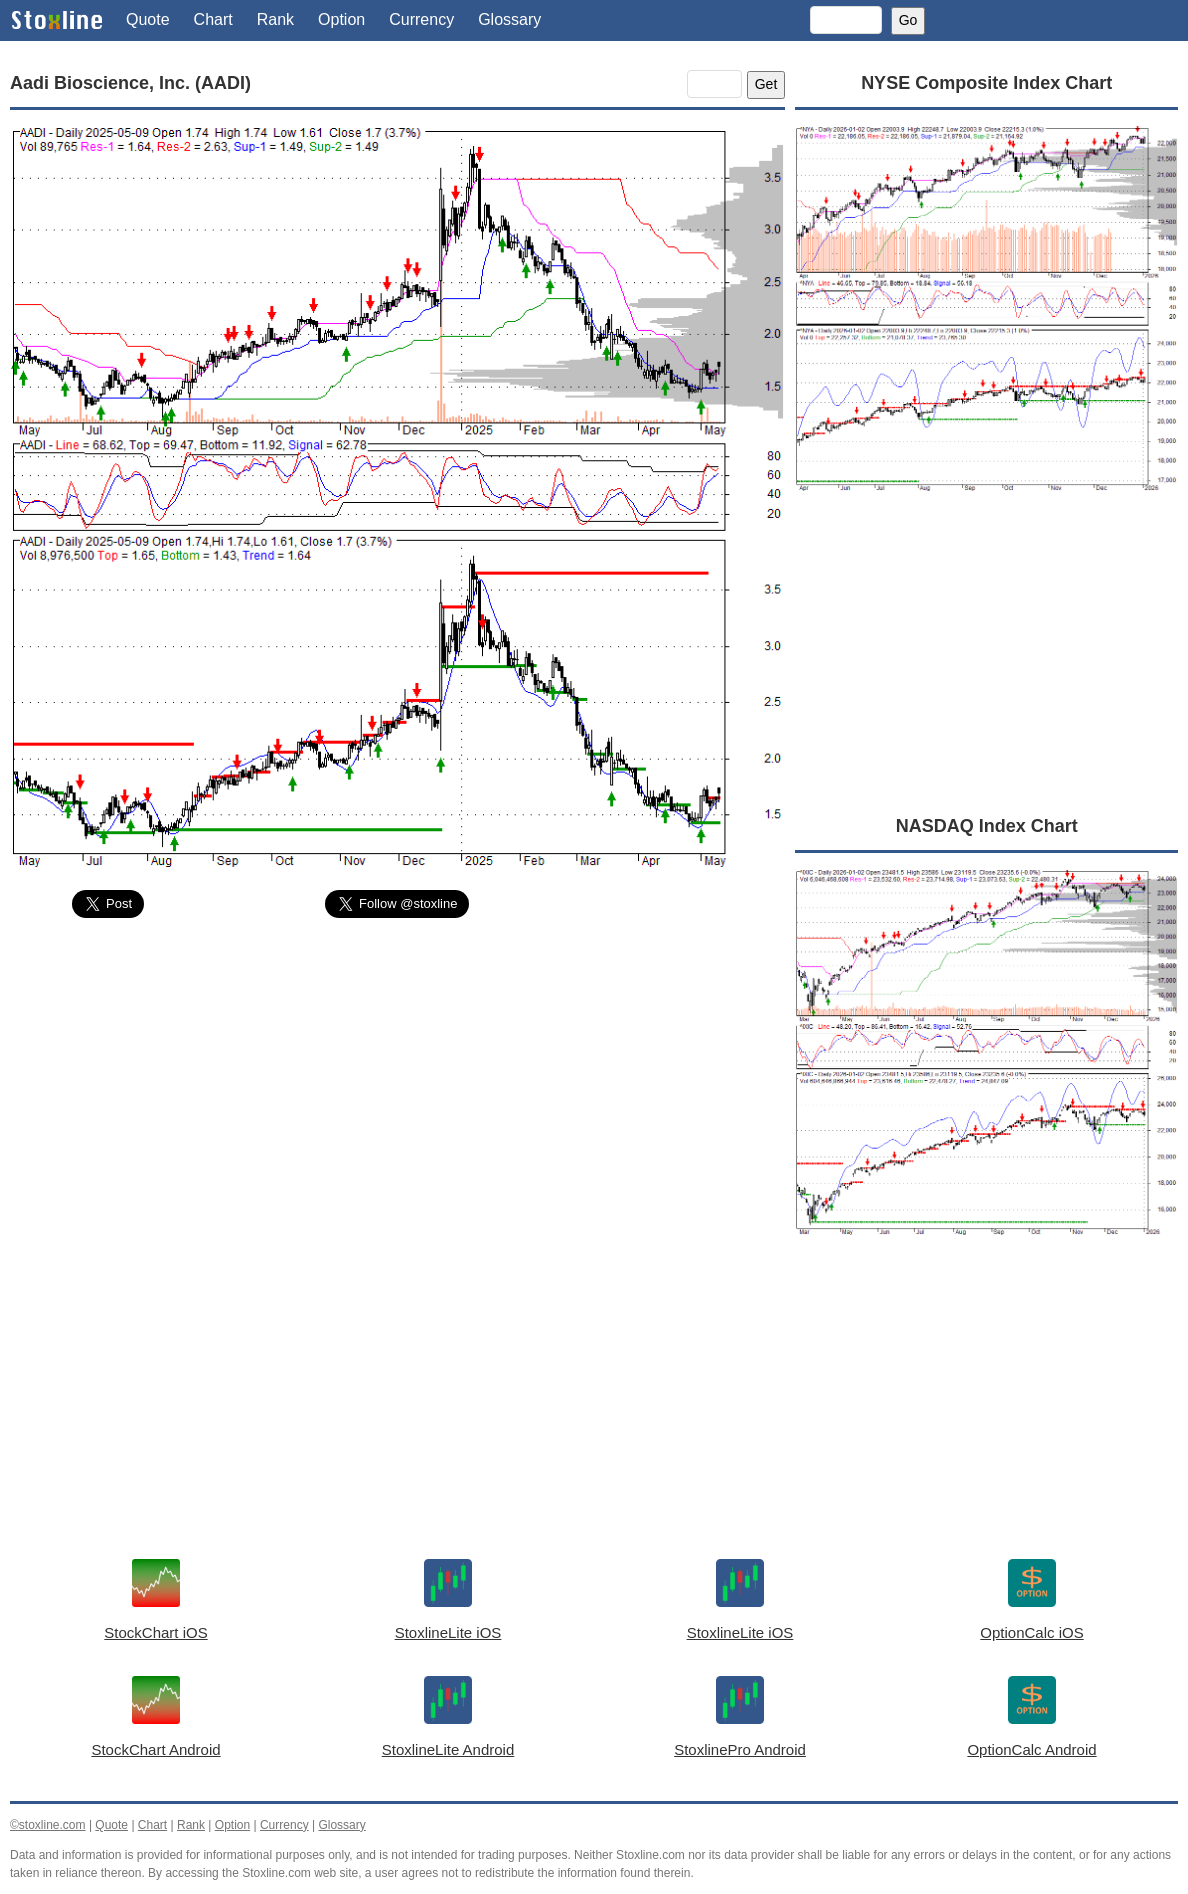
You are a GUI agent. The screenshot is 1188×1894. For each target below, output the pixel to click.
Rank (275, 19)
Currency (421, 19)
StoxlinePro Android (740, 1749)
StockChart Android (155, 1749)
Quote (148, 19)
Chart (213, 19)
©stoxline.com (48, 1825)
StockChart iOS (155, 1632)
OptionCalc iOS (1031, 1632)
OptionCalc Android (1031, 1749)
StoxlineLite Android (448, 1749)
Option (341, 19)
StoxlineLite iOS (448, 1632)
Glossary (509, 19)
